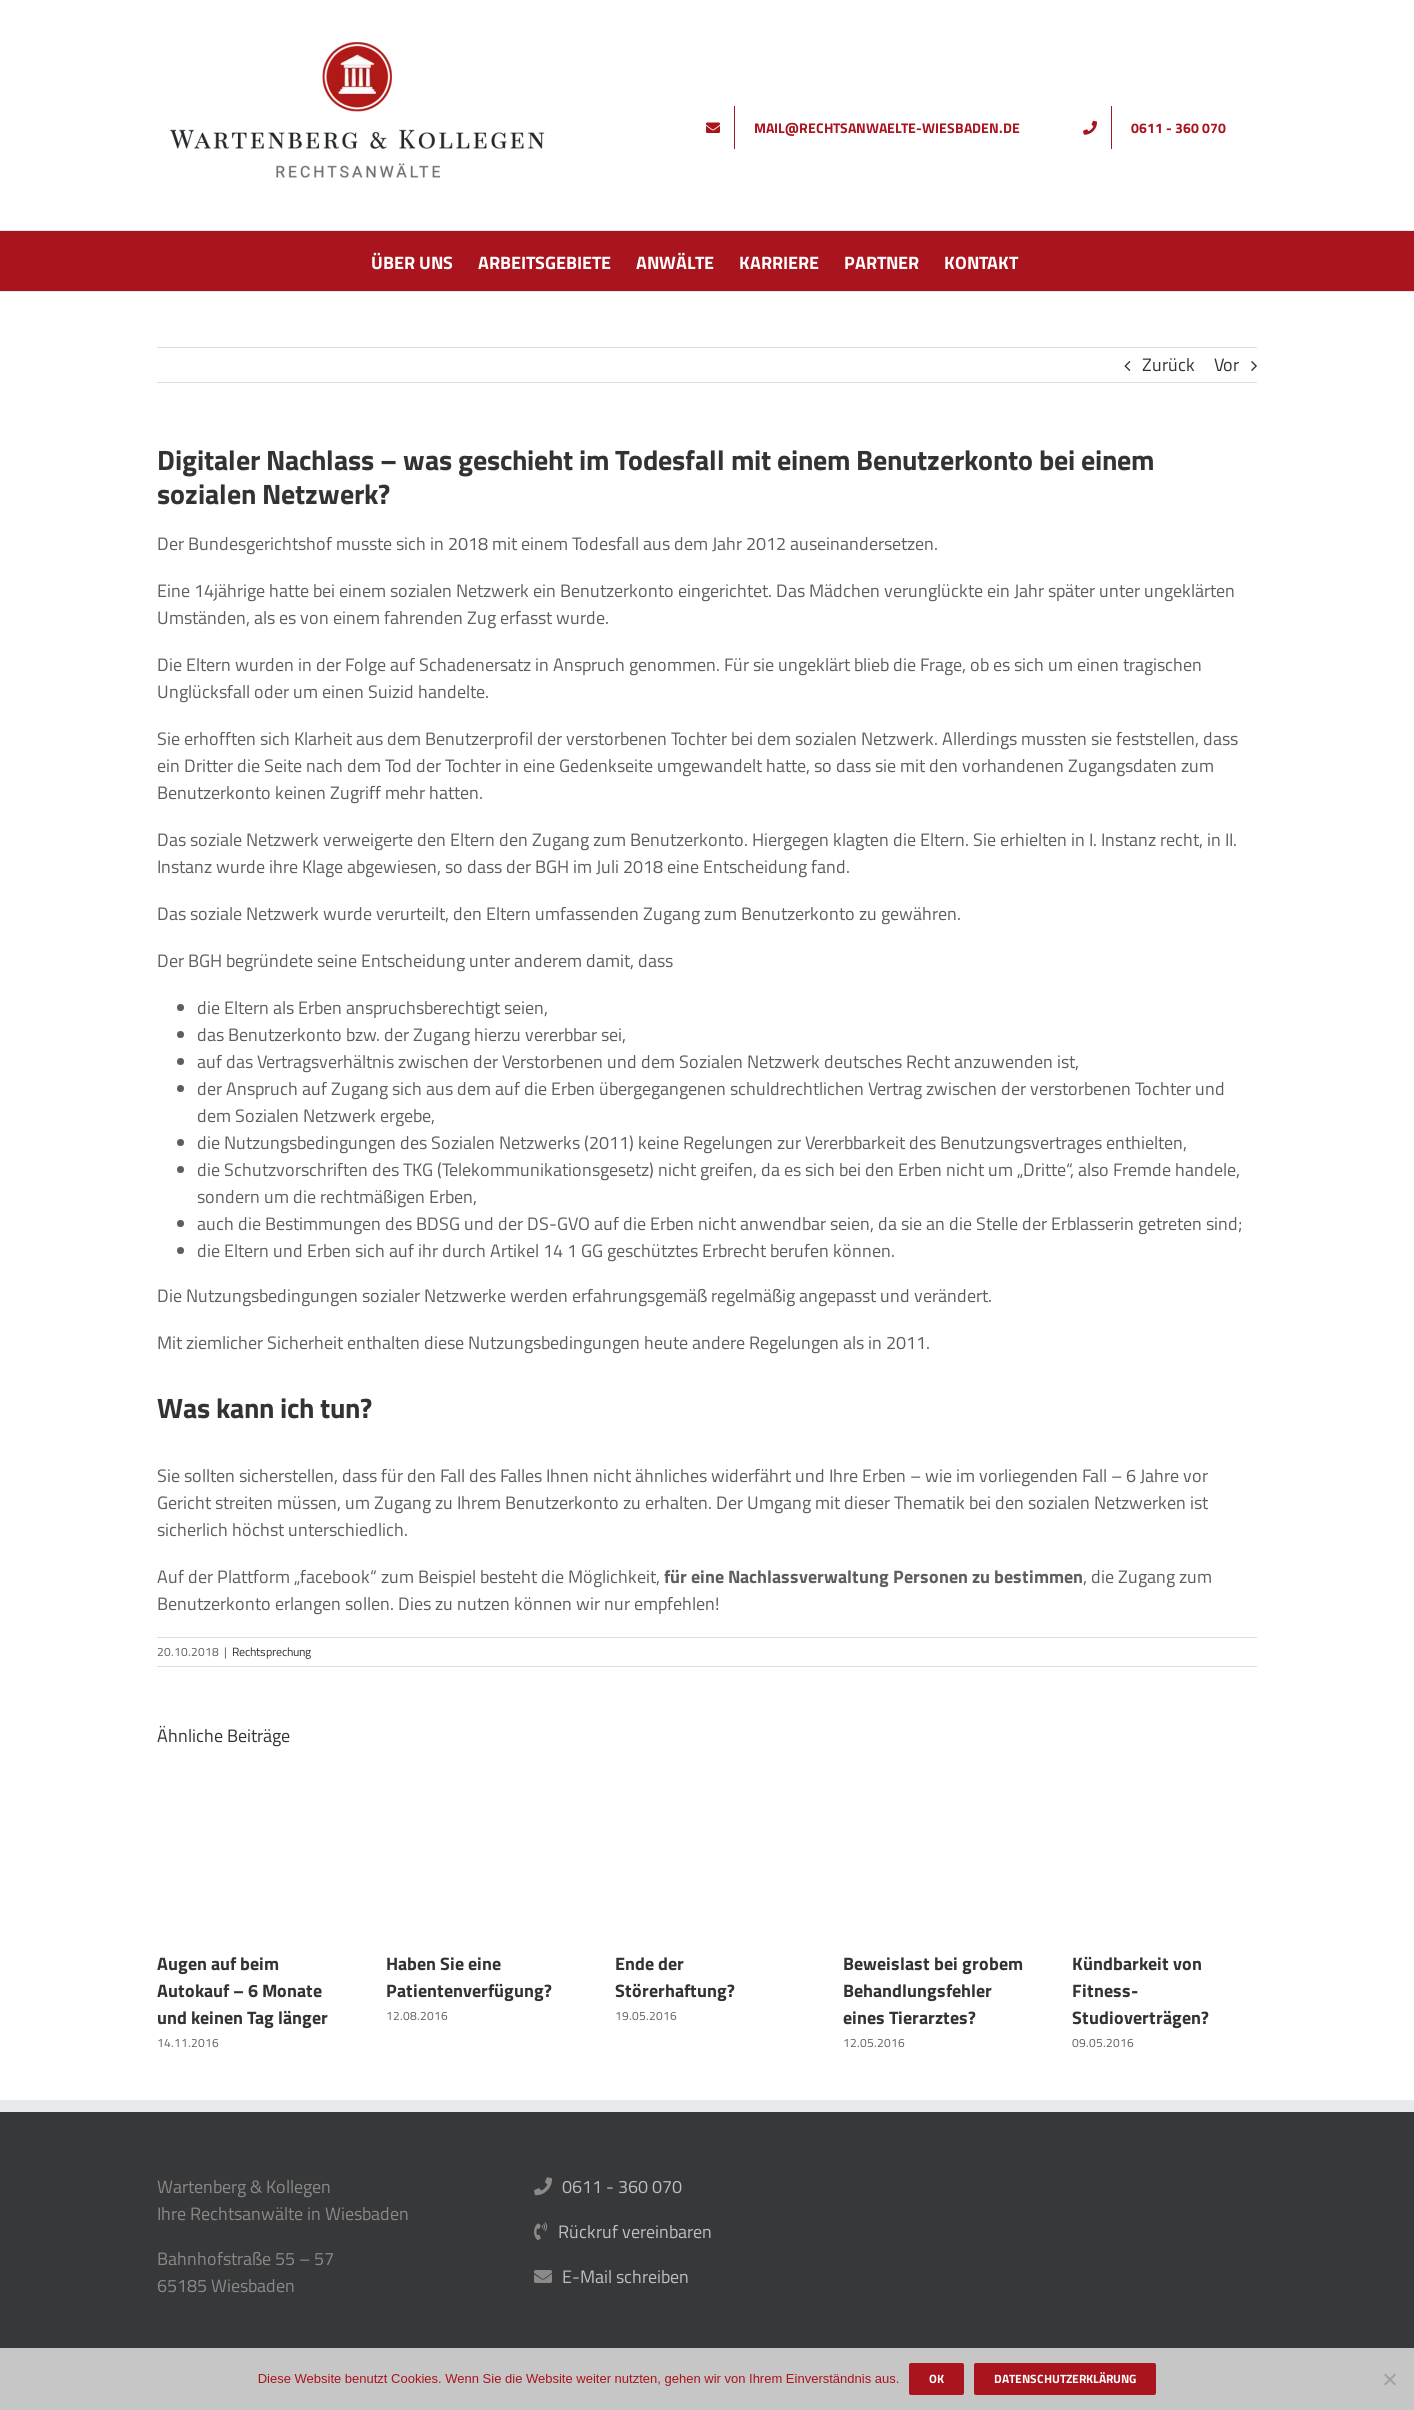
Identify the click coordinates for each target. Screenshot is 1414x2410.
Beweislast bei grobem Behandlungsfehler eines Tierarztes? (933, 1990)
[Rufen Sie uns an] (1161, 127)
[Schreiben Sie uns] (870, 127)
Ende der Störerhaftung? (675, 1977)
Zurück (1168, 364)
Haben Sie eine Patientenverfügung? (469, 1977)
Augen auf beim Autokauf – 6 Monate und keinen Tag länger (242, 1990)
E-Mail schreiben (625, 2276)
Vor (1226, 364)
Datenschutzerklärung (1065, 2378)
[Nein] (1389, 2379)
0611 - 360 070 (622, 2186)
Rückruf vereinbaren (635, 2231)
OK (936, 2378)
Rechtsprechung (271, 1651)
